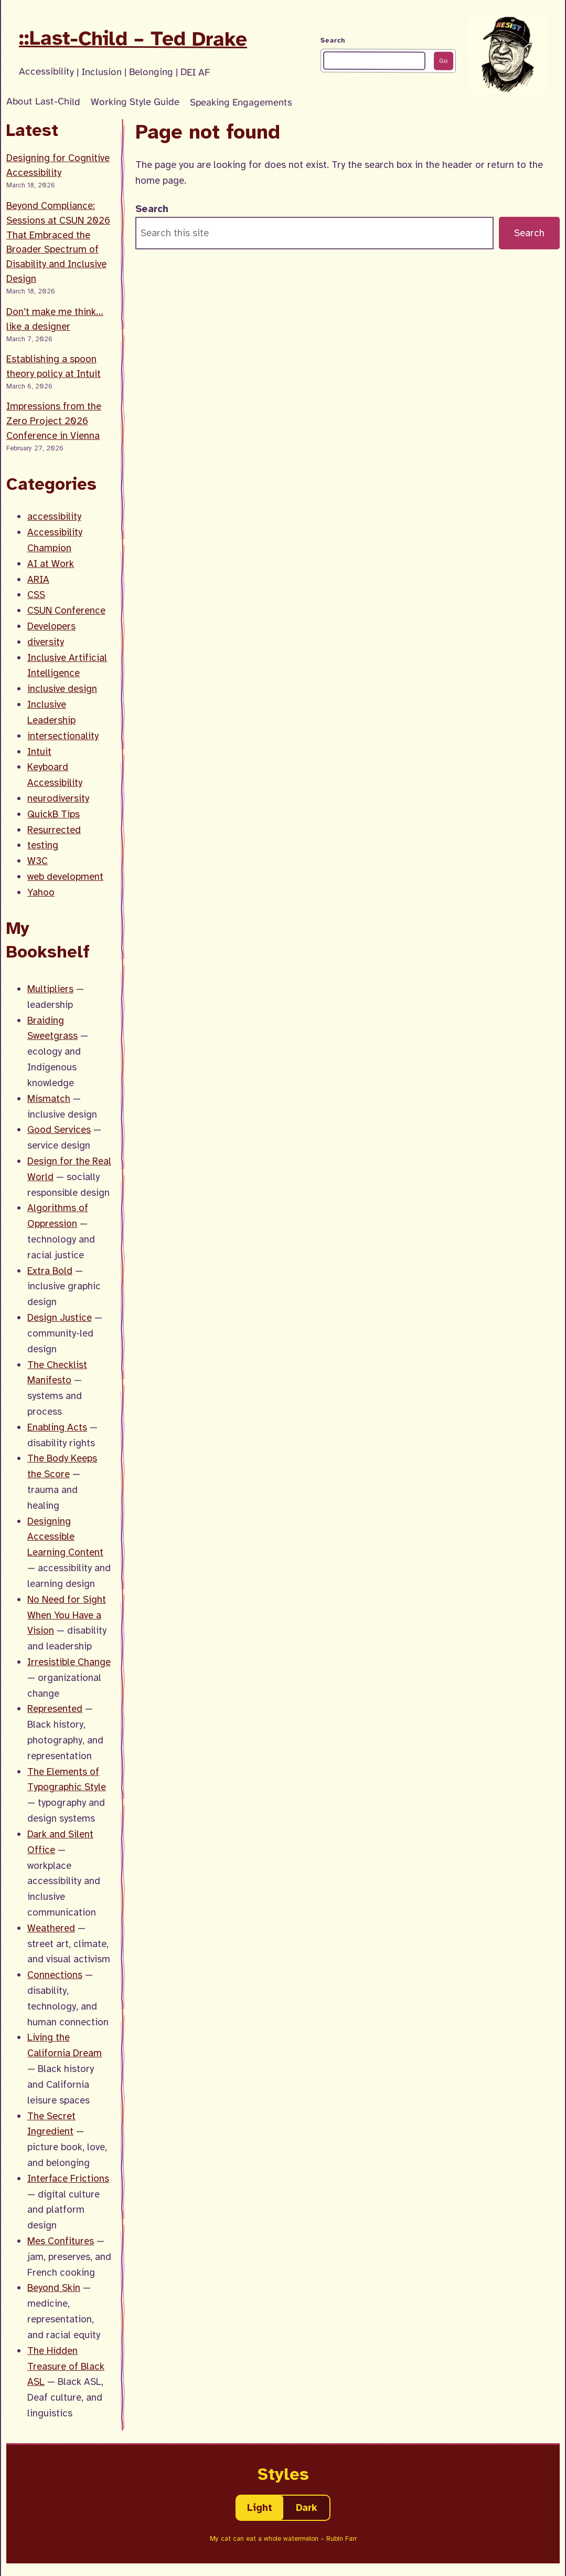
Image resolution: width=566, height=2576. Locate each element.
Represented (54, 1708)
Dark (306, 2507)
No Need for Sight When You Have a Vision (66, 1615)
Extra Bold (49, 1271)
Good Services (59, 1129)
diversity (45, 642)
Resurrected (54, 830)
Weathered (51, 1928)
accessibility (54, 516)
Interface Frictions (68, 2178)
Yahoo (41, 892)
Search (333, 40)
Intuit (39, 751)
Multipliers (50, 989)
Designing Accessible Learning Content (65, 1537)
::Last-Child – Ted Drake (133, 38)
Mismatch (48, 1098)
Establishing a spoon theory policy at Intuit (53, 366)
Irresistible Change (69, 1662)
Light (259, 2507)
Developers (51, 626)
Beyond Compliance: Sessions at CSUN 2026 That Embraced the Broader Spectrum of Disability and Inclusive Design (58, 242)
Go (443, 61)
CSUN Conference (66, 610)
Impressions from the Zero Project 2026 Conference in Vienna (53, 420)
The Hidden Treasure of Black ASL (65, 2366)
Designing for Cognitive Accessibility (58, 165)
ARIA (38, 579)
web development (65, 876)
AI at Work (50, 564)
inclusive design (62, 688)
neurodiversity (58, 798)
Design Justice (59, 1317)
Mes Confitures (60, 2241)
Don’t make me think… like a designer (54, 319)
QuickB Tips (53, 814)
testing (42, 845)
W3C (37, 861)
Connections (54, 1975)
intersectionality (63, 736)
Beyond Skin (53, 2287)
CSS (36, 594)
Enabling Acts (57, 1427)
